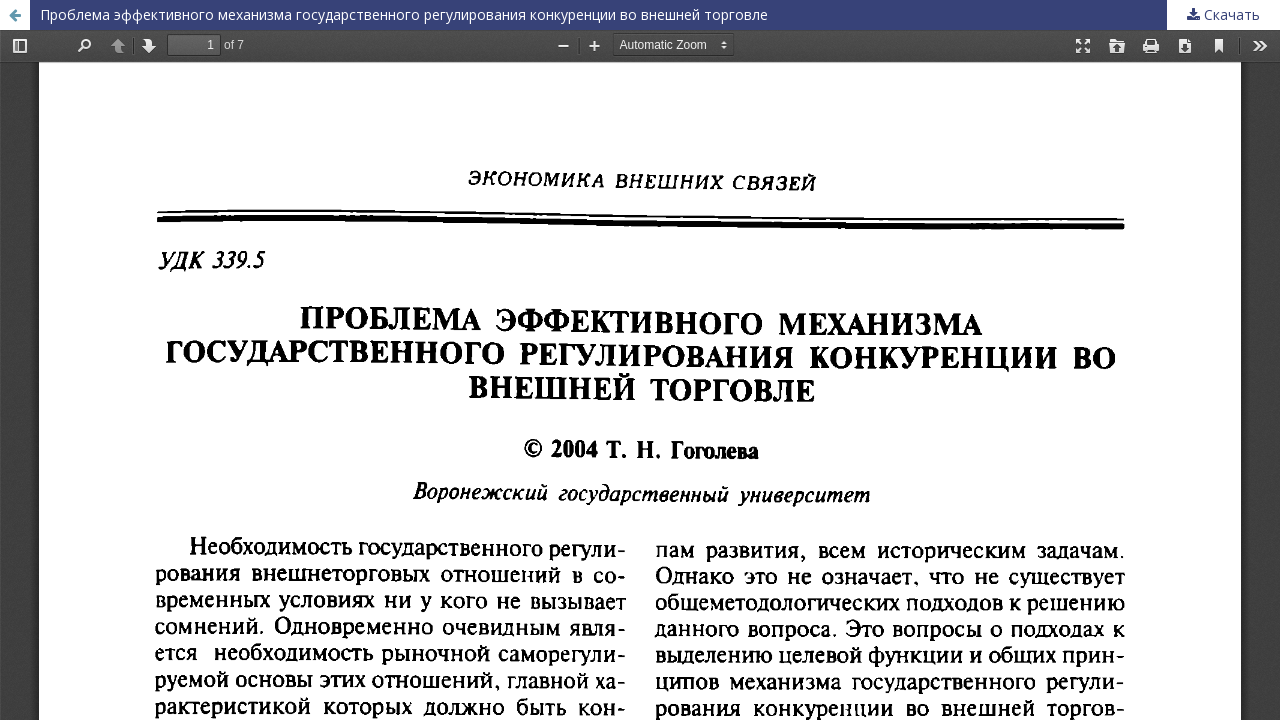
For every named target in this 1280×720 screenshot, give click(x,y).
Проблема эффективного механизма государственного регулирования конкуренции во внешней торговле (404, 14)
